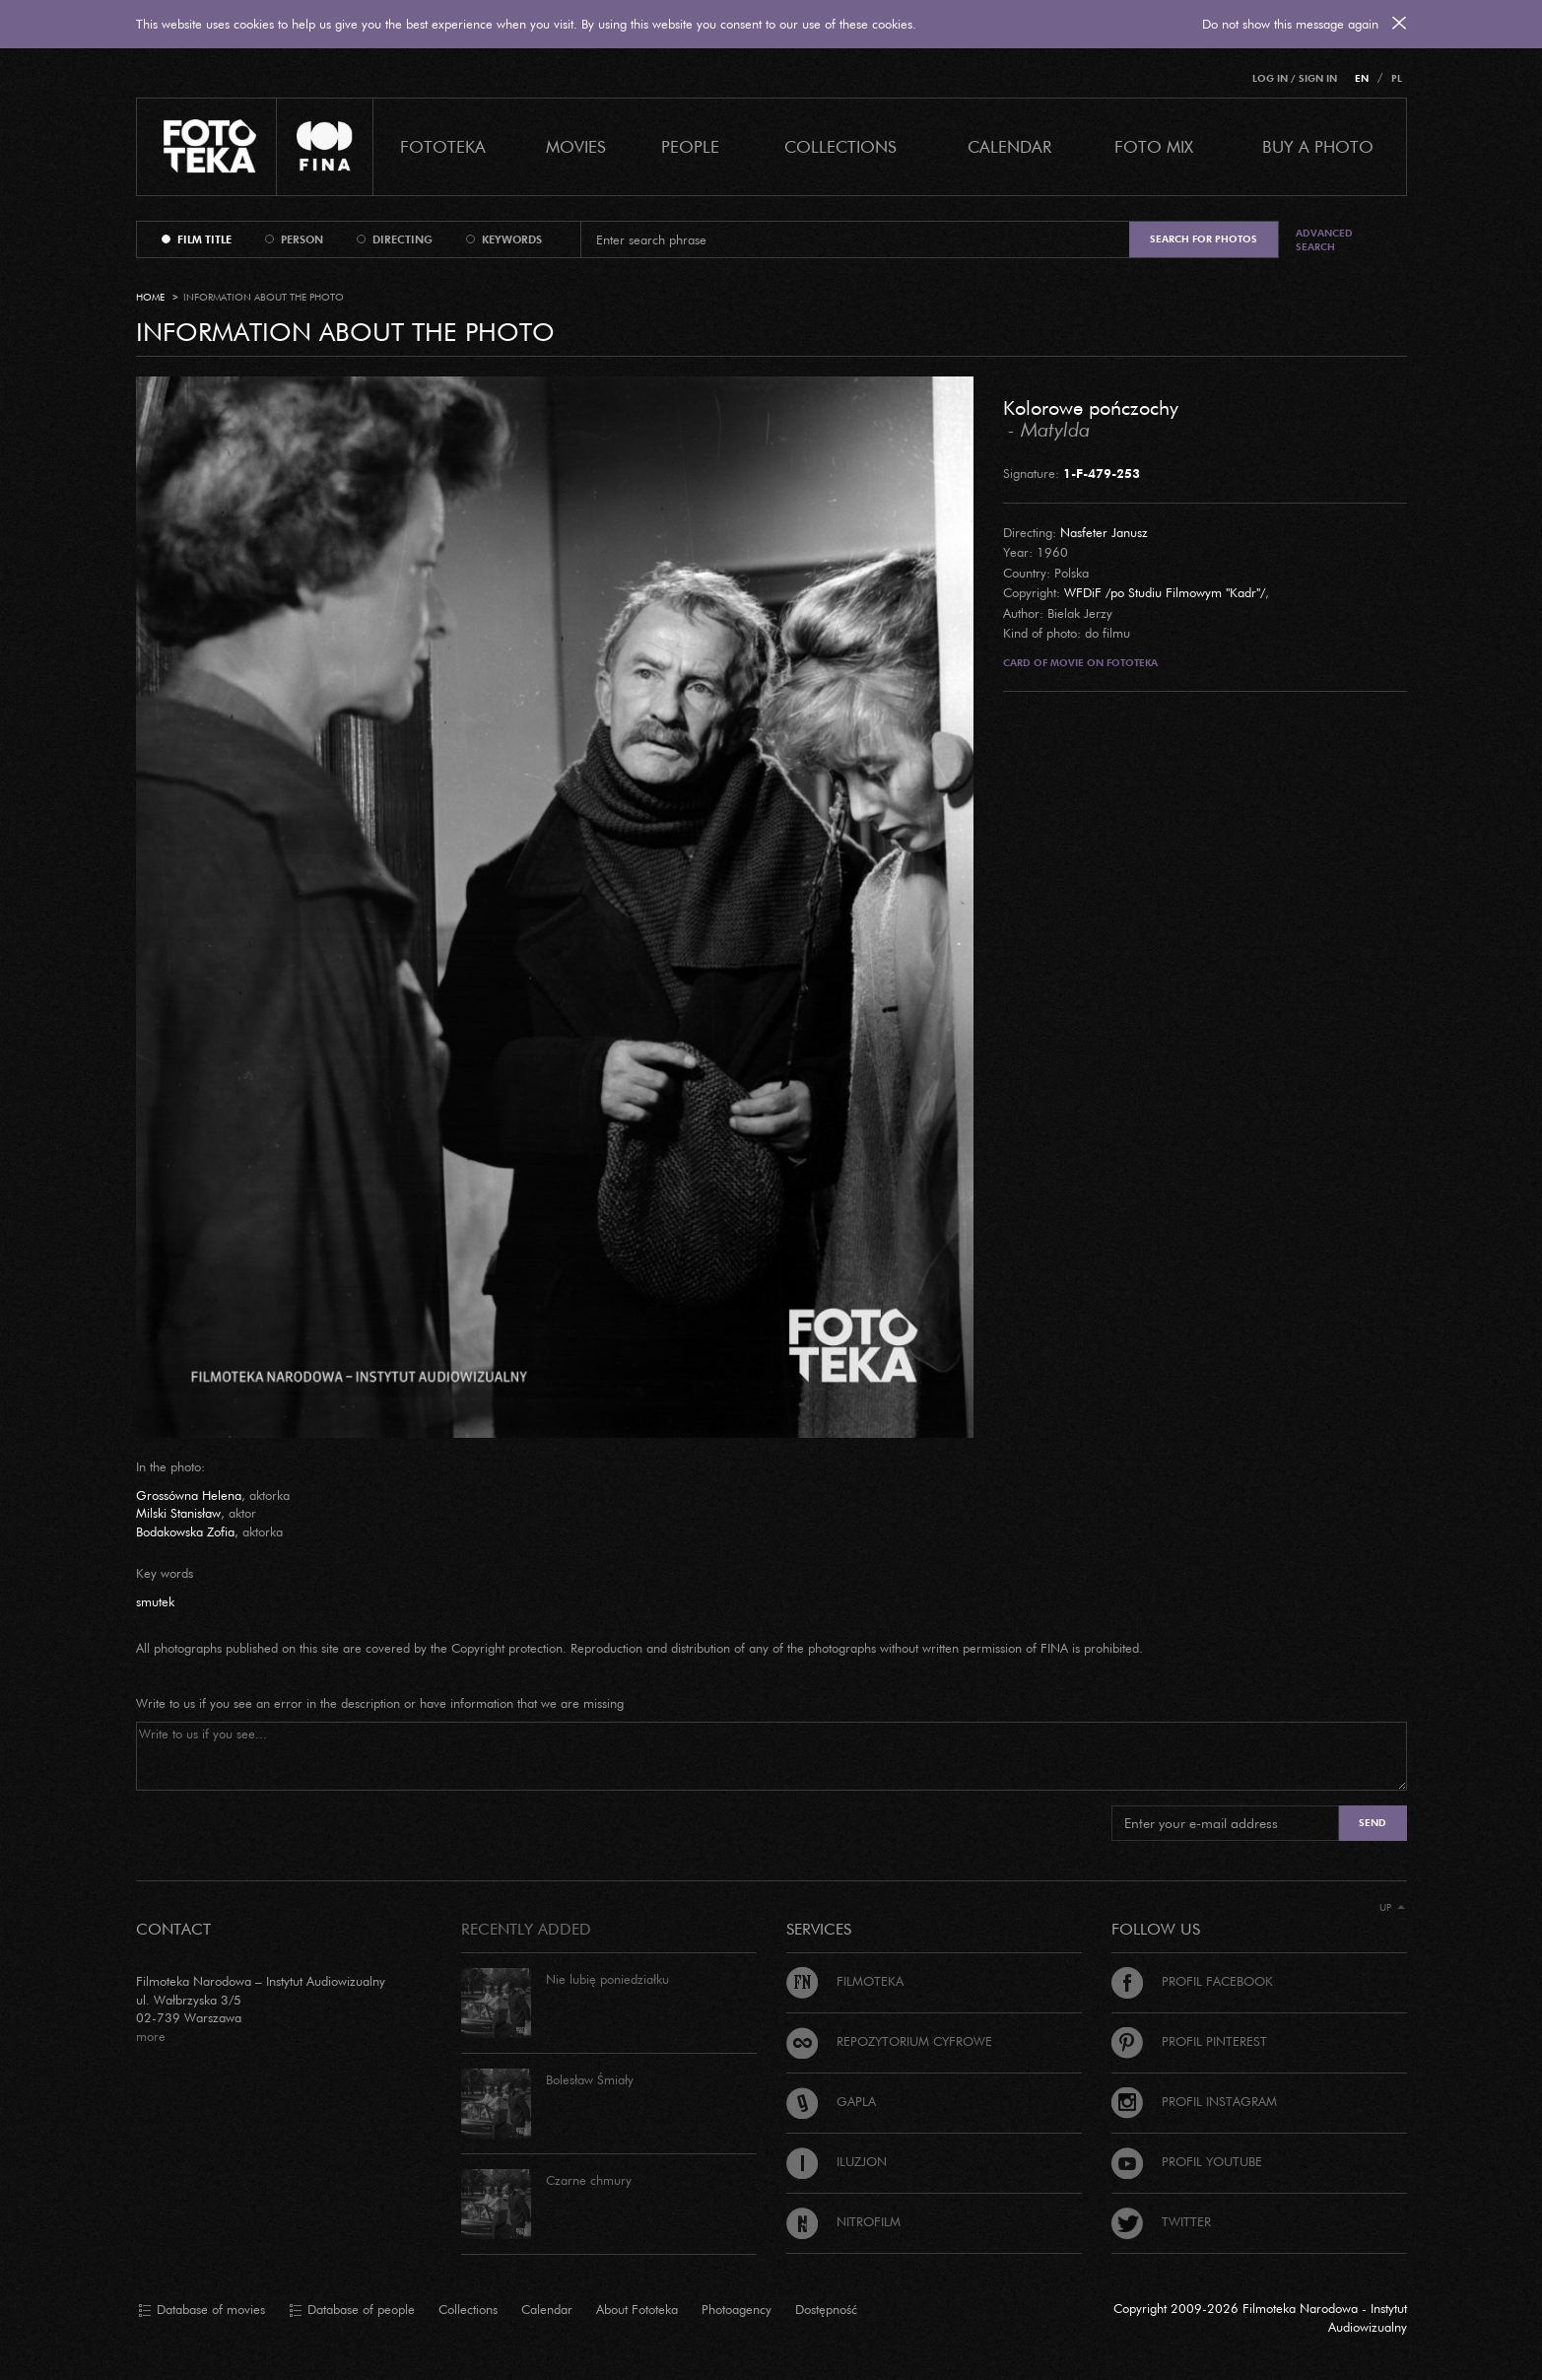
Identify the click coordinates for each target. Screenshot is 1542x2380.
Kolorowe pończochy (1090, 407)
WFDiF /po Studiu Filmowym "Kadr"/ (1164, 592)
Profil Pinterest (1189, 2041)
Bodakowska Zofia (185, 1531)
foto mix (1153, 146)
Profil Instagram (1194, 2101)
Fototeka (443, 146)
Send (1372, 1822)
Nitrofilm (843, 2221)
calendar (1009, 146)
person (302, 239)
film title (204, 239)
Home (150, 297)
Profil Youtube (1186, 2161)
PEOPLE (690, 146)
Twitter (1161, 2221)
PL (1396, 78)
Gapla (831, 2101)
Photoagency (736, 2309)
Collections (468, 2309)
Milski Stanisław (178, 1513)
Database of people (352, 2310)
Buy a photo (1318, 146)
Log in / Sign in (1294, 78)
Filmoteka (845, 1981)
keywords (512, 239)
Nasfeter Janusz (1104, 532)
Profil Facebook (1192, 1981)
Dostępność (826, 2309)
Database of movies (201, 2310)
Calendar (546, 2309)
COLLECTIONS (840, 146)
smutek (155, 1601)
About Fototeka (637, 2309)
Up (1392, 1907)
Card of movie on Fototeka (1080, 662)
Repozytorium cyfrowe (889, 2041)
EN (1362, 78)
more (151, 2036)
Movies (576, 146)
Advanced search (1324, 240)
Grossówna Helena (188, 1495)
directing (402, 239)
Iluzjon (836, 2161)
